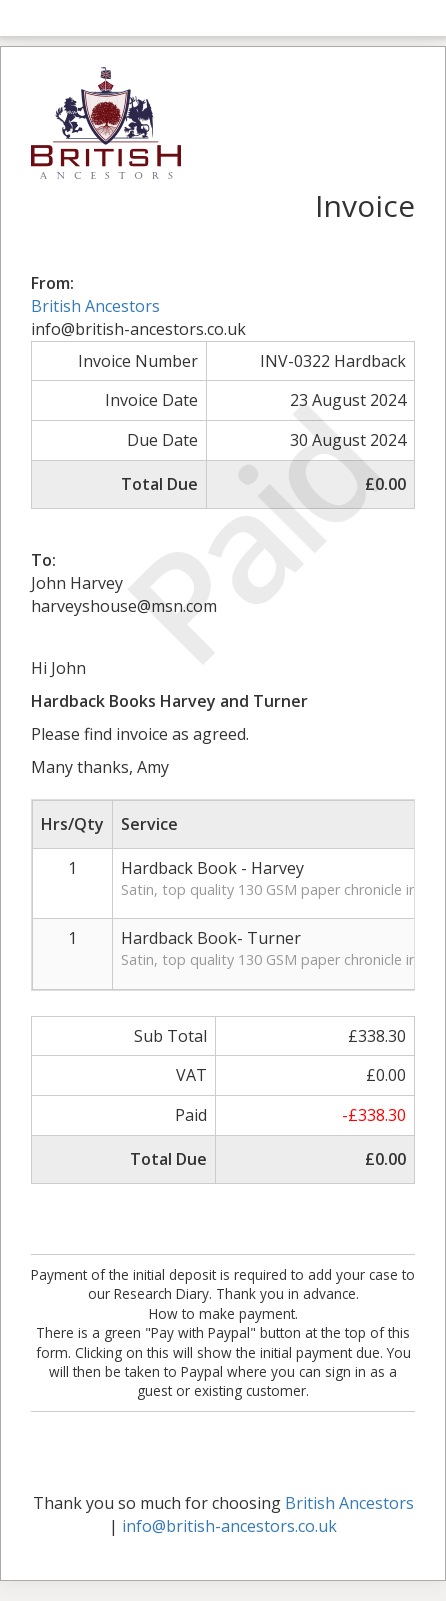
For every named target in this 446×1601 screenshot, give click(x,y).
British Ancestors (95, 306)
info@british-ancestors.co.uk (229, 1526)
